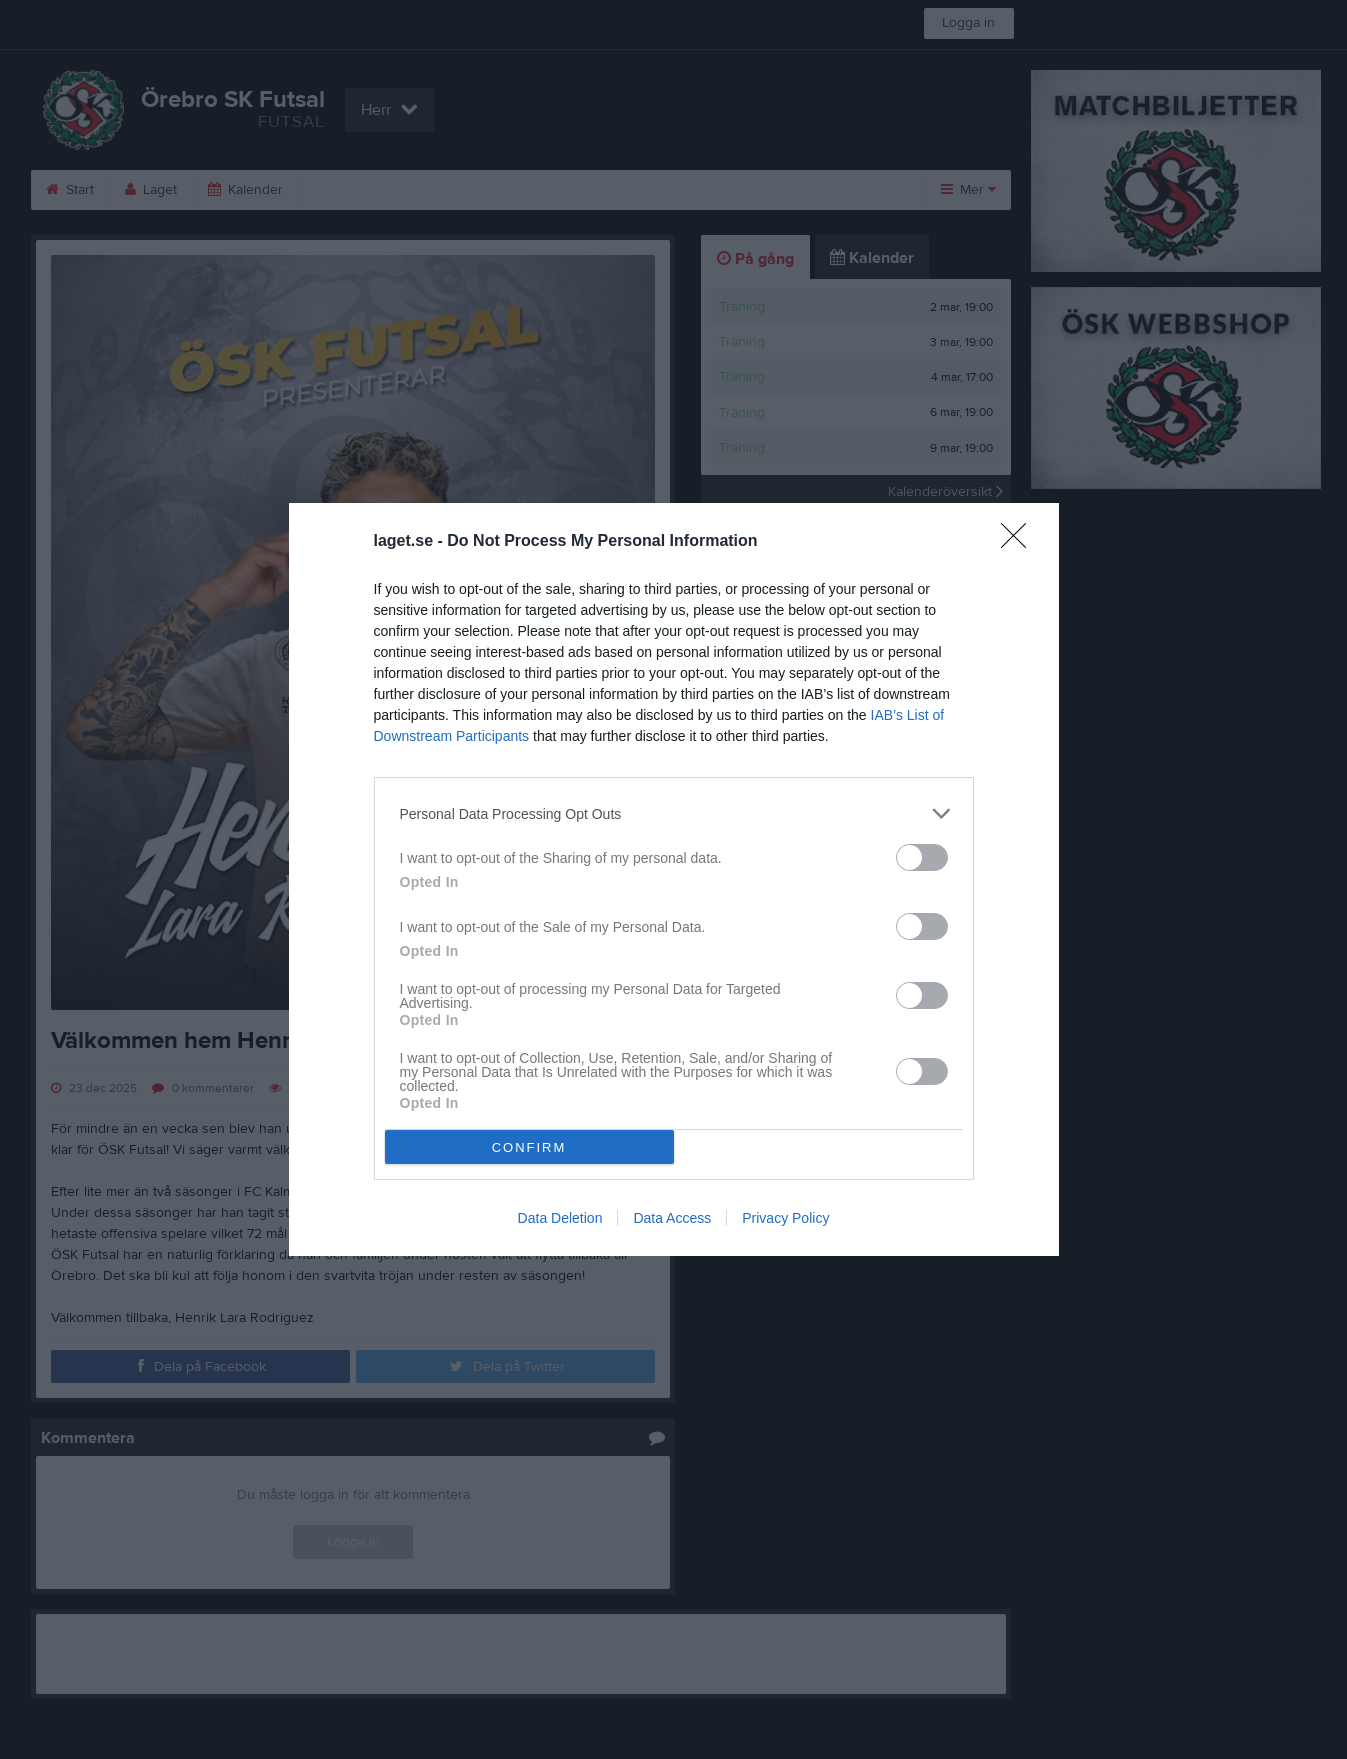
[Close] (1020, 542)
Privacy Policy (785, 1218)
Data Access (672, 1218)
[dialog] (674, 879)
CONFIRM (529, 1147)
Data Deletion (560, 1218)
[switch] (922, 857)
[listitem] (674, 813)
